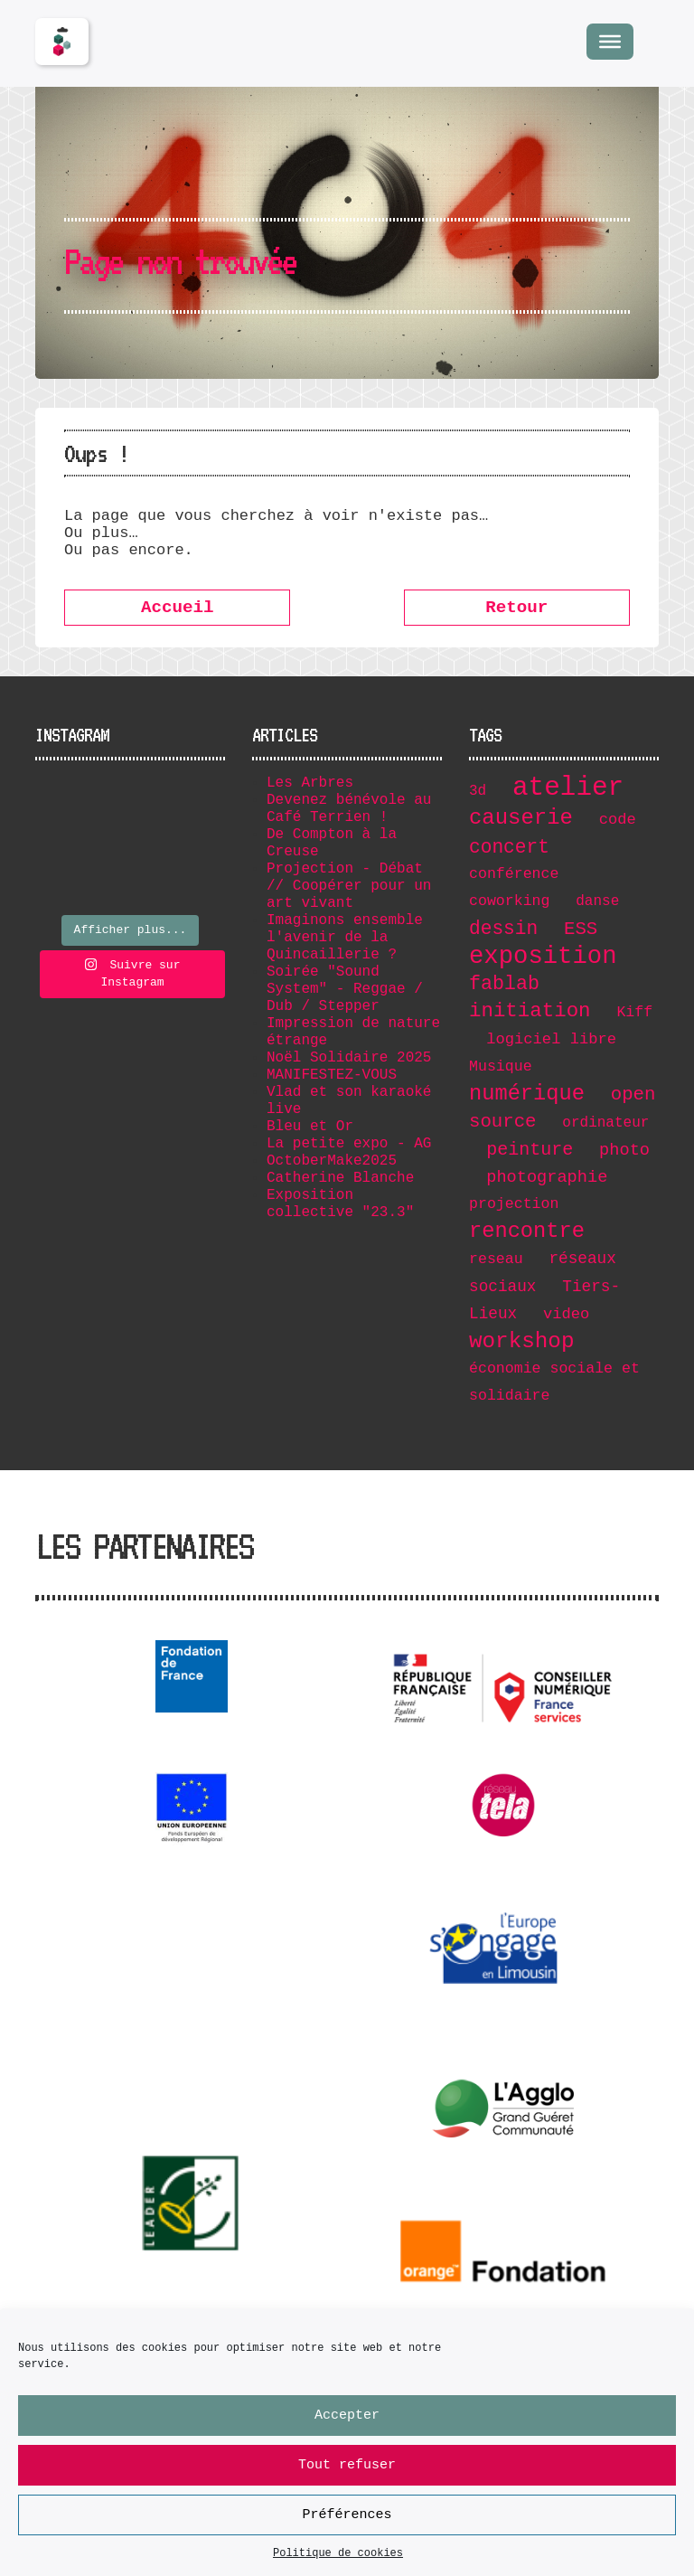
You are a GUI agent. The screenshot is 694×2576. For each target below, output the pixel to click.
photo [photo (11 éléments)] (624, 1150)
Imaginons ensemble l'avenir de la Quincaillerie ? (345, 937)
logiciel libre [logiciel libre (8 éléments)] (551, 1039)
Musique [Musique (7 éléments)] (500, 1066)
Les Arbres (310, 783)
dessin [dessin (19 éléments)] (503, 928)
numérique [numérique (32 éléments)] (527, 1093)
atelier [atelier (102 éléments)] (568, 788)
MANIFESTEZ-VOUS (332, 1075)
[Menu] (610, 41)
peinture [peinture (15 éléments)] (529, 1149)
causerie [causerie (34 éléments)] (521, 818)
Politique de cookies (338, 2557)
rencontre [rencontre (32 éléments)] (527, 1231)
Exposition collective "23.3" (340, 1204)
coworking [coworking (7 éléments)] (509, 901)
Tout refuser (347, 2468)
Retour (516, 608)
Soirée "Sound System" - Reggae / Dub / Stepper (345, 989)
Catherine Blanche (340, 1178)
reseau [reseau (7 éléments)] (496, 1259)
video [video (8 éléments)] (566, 1314)
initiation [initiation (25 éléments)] (530, 1011)
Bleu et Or (310, 1126)
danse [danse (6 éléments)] (597, 901)
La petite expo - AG (349, 1144)
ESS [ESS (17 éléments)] (580, 929)
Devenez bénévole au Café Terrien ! (349, 809)
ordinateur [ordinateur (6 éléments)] (605, 1123)
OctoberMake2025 (332, 1161)
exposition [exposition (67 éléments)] (543, 956)
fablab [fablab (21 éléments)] (504, 984)
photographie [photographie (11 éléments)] (546, 1177)
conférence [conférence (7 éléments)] (513, 873)
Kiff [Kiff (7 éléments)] (634, 1012)
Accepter (347, 2418)
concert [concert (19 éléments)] (509, 847)
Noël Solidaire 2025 (349, 1058)
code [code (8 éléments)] (617, 819)
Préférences (346, 2517)
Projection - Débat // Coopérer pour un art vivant (349, 886)
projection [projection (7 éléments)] (513, 1204)
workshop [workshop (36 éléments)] (522, 1341)
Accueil (177, 608)
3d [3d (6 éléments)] (477, 791)
